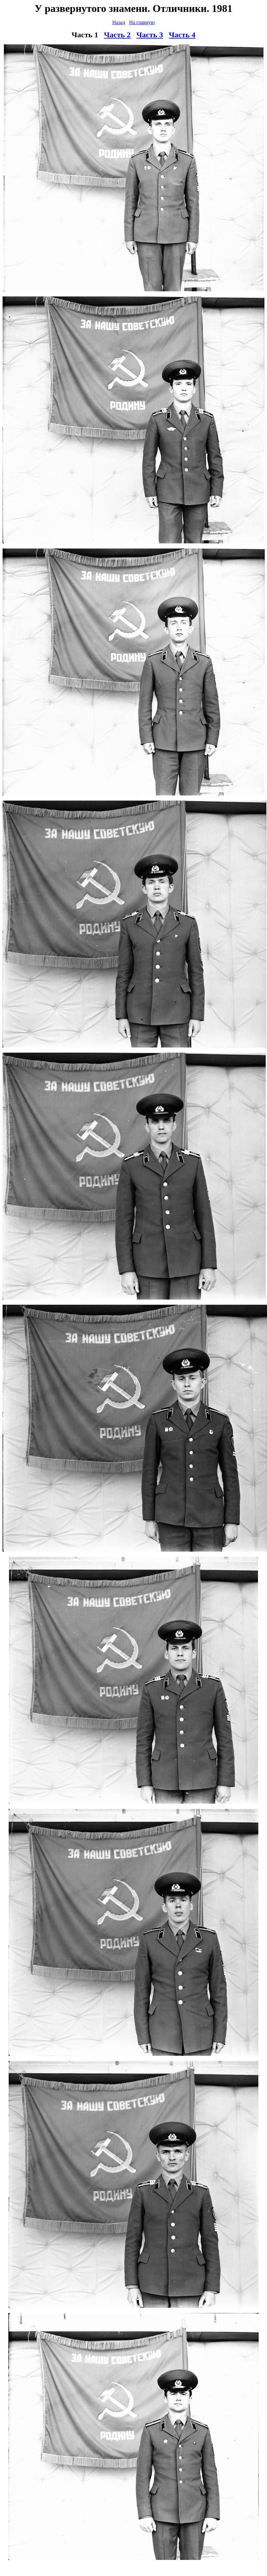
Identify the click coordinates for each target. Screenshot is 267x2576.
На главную (142, 22)
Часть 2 (117, 35)
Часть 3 (149, 35)
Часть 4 (182, 35)
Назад (118, 22)
